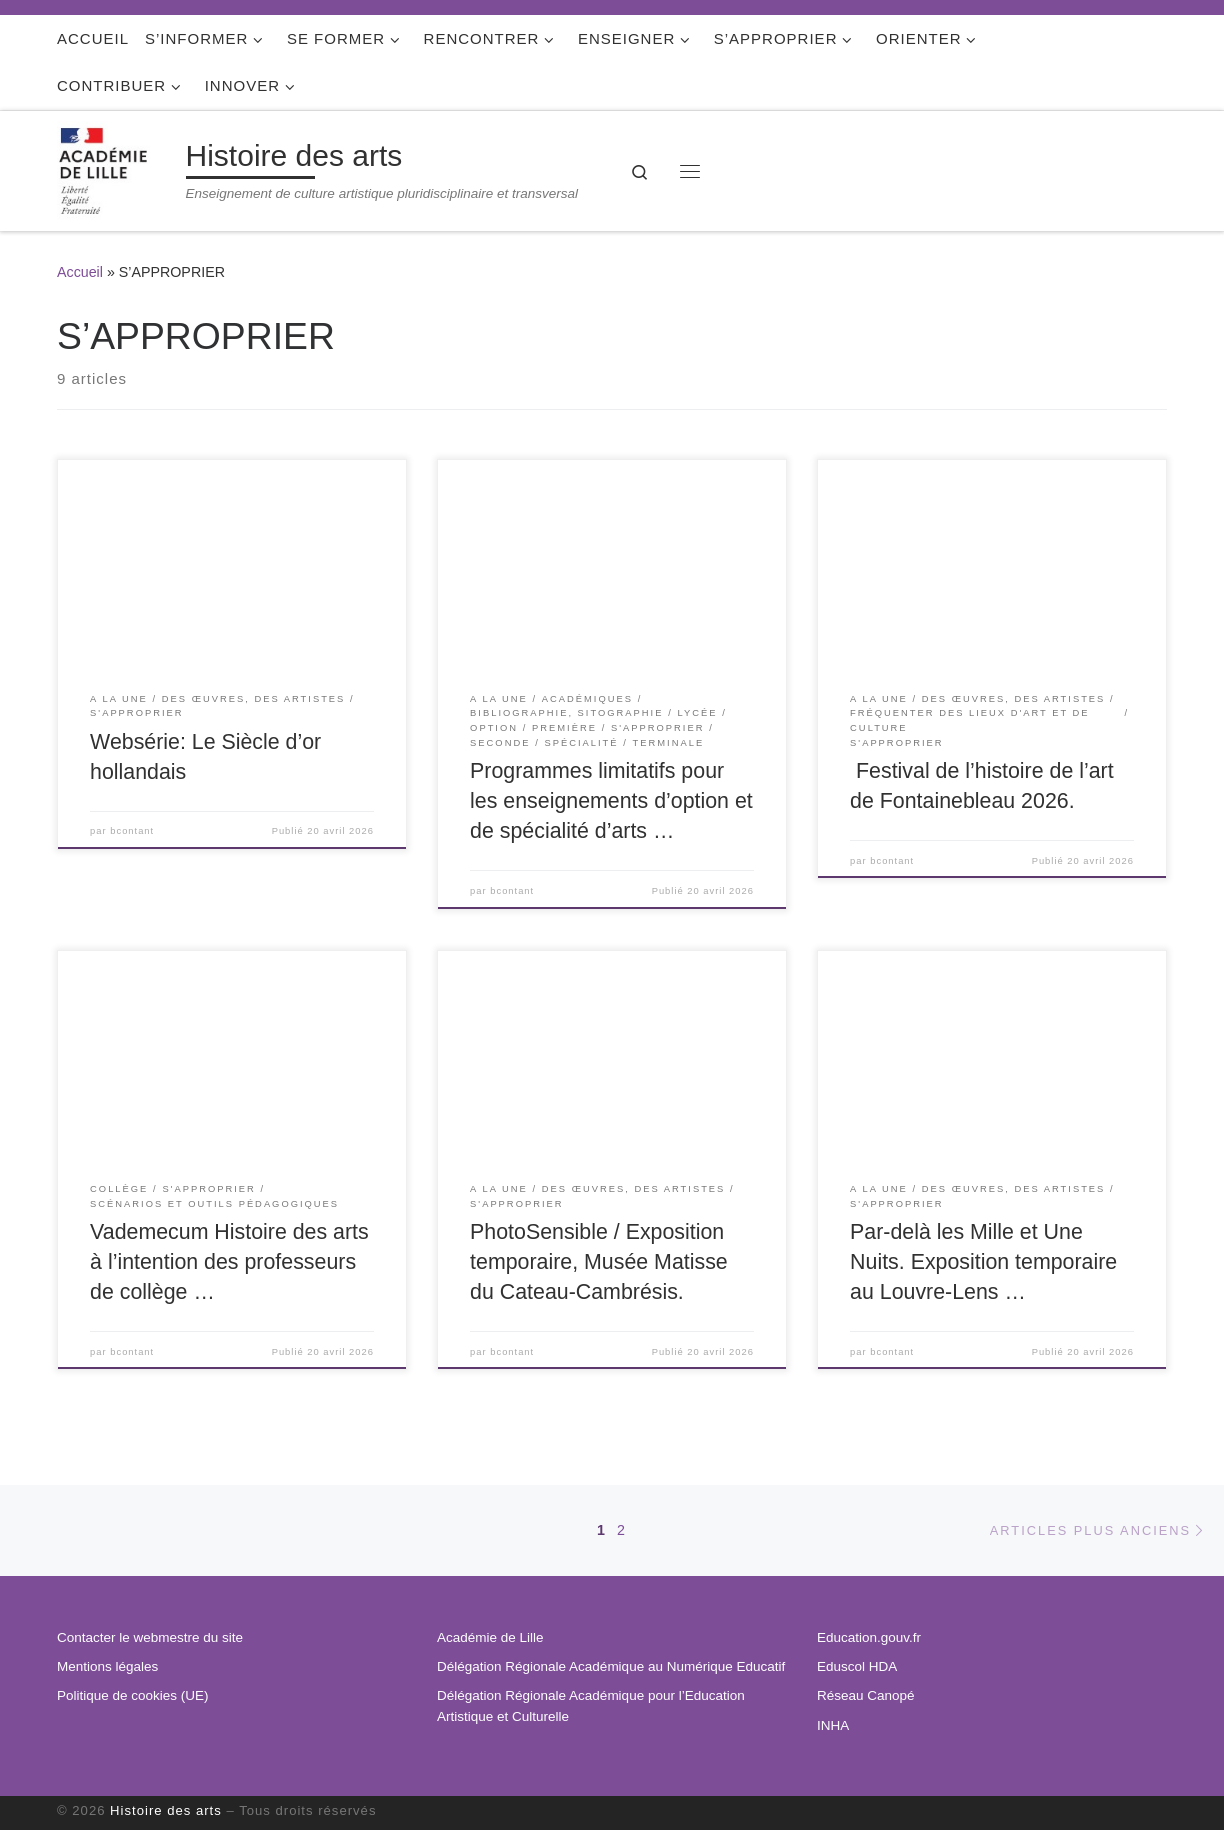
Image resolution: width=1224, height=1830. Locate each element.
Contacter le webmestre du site (150, 1637)
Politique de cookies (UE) (133, 1695)
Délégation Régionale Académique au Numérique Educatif (611, 1666)
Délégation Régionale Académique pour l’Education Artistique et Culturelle (591, 1706)
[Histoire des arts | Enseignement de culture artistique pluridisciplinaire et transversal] (118, 168)
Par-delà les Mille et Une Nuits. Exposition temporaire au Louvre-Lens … (983, 1262)
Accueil (80, 272)
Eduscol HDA (857, 1666)
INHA (833, 1725)
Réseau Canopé (866, 1695)
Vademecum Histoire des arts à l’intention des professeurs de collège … (229, 1262)
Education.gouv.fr (869, 1637)
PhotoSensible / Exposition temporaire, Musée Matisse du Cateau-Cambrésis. (599, 1262)
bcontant (132, 831)
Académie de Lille (490, 1637)
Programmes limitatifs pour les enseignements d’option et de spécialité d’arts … (611, 801)
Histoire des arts (166, 1810)
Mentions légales (107, 1666)
